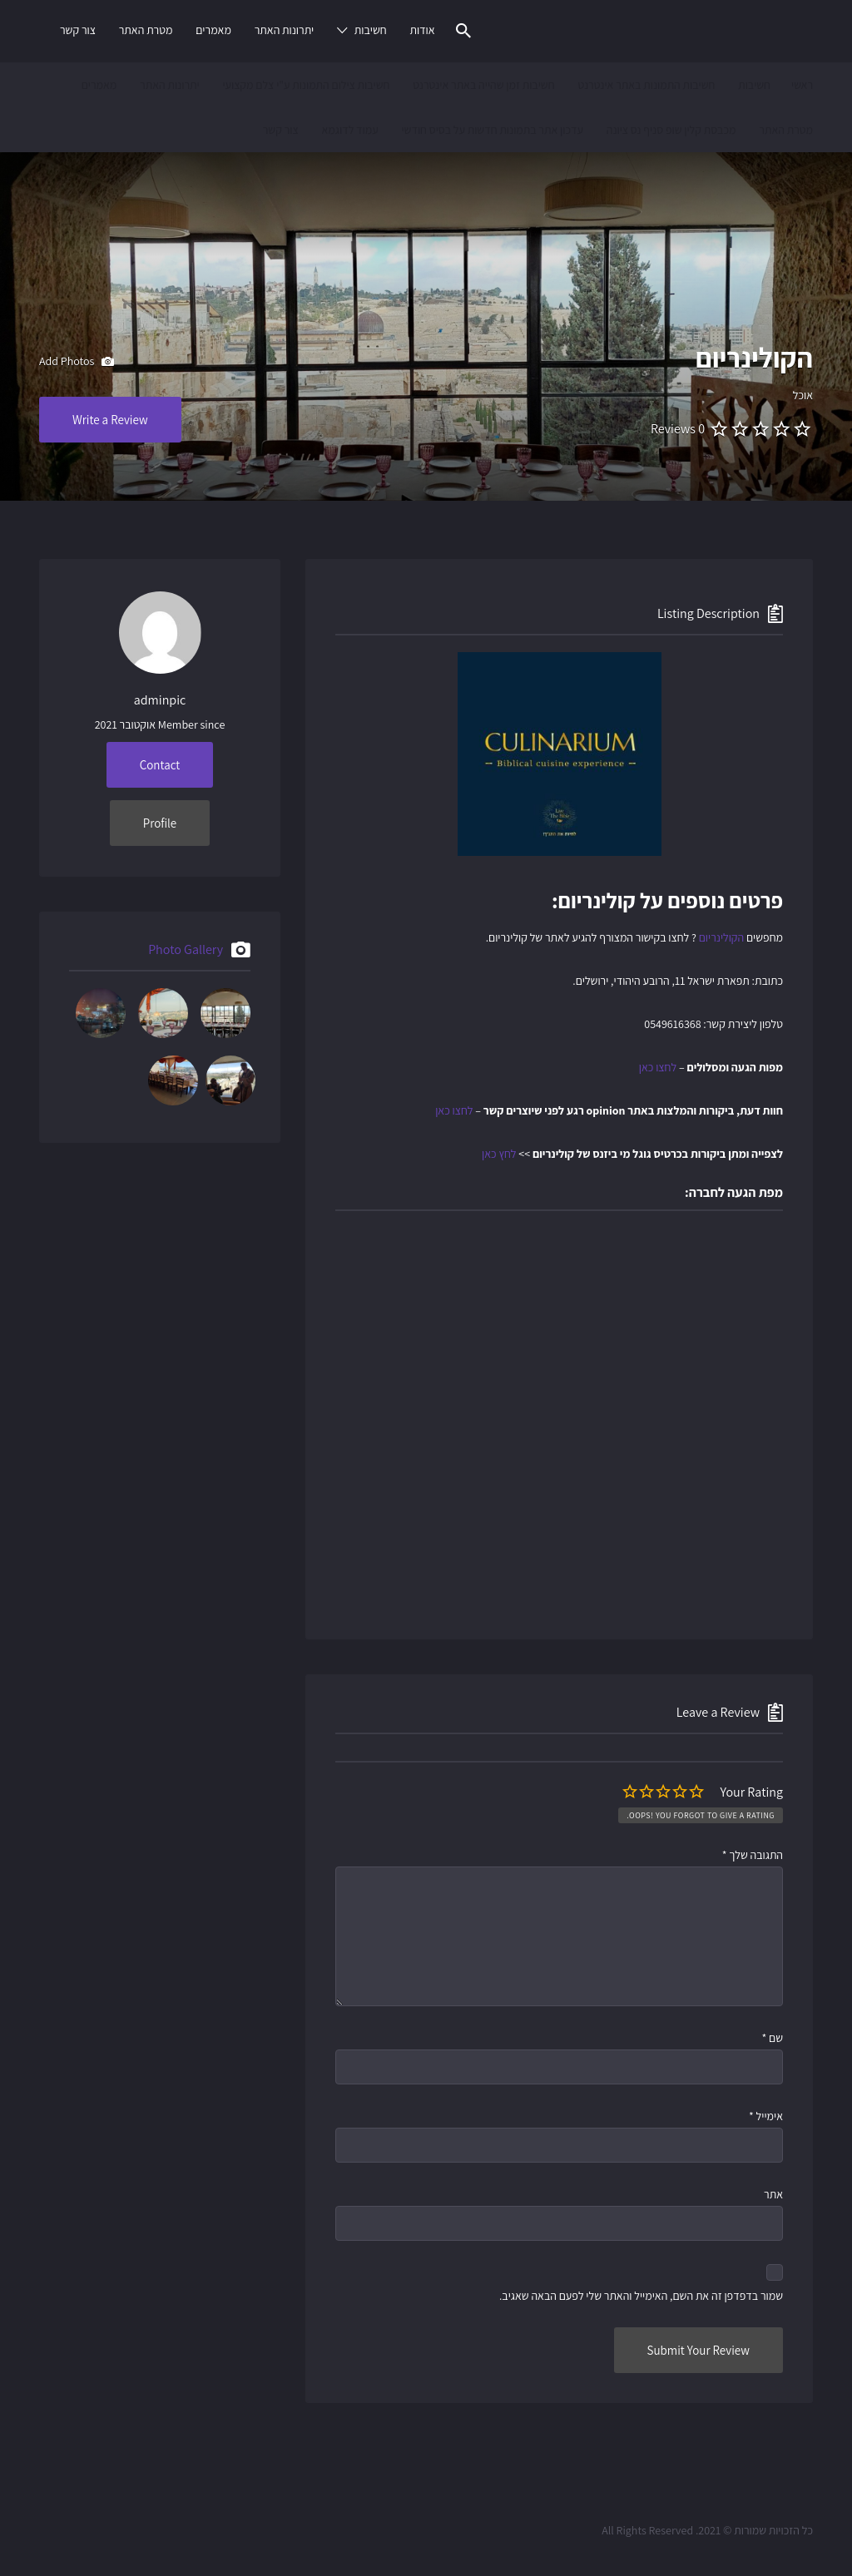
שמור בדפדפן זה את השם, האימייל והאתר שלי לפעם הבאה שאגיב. (641, 2295)
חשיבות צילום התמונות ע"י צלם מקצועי (305, 84)
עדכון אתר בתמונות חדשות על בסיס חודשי (491, 129)
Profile (159, 823)
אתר (773, 2194)
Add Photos (76, 362)
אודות (421, 29)
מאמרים (213, 29)
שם (772, 2037)
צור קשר (78, 29)
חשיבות (370, 29)
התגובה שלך (752, 1854)
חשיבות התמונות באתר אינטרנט (646, 84)
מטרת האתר (146, 29)
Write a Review (110, 420)
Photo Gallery (185, 949)
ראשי (802, 84)
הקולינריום (721, 937)
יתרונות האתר (285, 29)
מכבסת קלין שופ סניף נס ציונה (671, 129)
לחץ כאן (499, 1153)
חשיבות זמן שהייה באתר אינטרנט (483, 84)
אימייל (766, 2116)
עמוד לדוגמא (349, 129)
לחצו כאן (657, 1067)
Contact (160, 765)
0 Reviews (678, 429)
